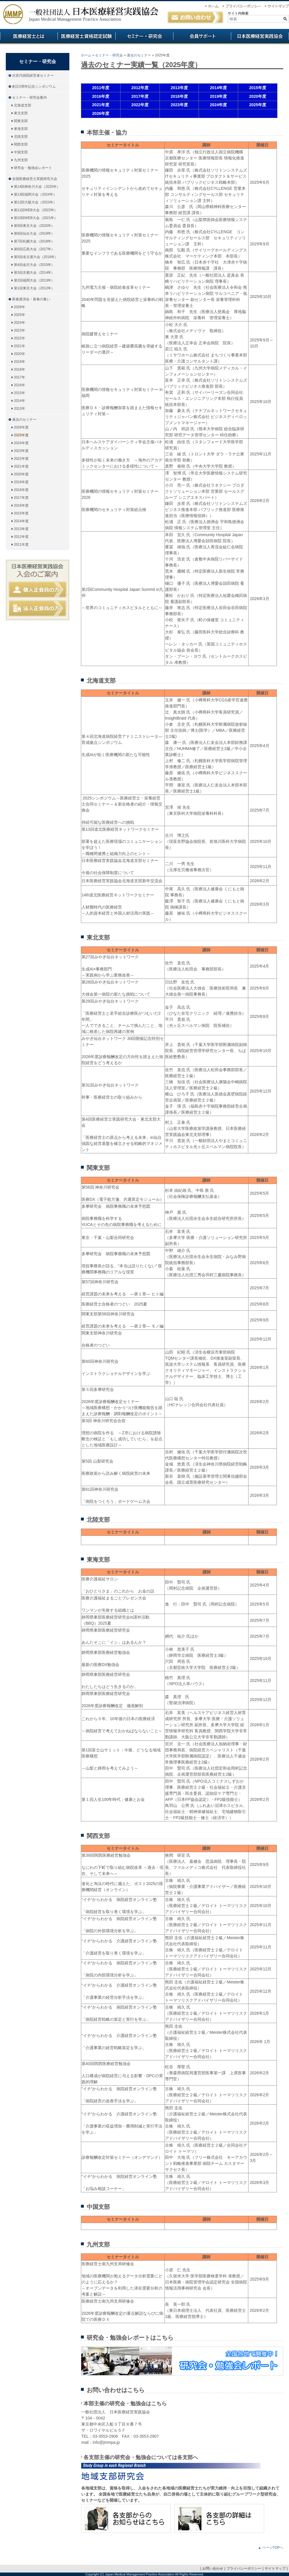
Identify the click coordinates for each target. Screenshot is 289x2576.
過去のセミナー (139, 55)
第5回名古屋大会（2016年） (36, 257)
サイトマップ (275, 2568)
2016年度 (21, 505)
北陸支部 (21, 137)
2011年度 (21, 545)
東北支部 (21, 113)
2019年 (19, 362)
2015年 (19, 393)
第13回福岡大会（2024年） (35, 194)
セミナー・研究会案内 (29, 97)
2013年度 (21, 529)
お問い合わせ (212, 2568)
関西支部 (21, 144)
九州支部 (21, 160)
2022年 (19, 338)
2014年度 (21, 521)
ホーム (86, 55)
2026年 (19, 307)
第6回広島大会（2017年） (34, 249)
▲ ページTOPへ (270, 2548)
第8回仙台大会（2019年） (34, 233)
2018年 (19, 369)
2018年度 (21, 490)
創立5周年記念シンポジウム (34, 86)
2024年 (19, 323)
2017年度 (21, 498)
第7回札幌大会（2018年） (34, 241)
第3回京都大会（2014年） (34, 273)
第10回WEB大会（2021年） (36, 218)
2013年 (19, 409)
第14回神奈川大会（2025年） (37, 187)
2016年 (19, 385)
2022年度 (21, 459)
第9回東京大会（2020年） (34, 226)
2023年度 (21, 451)
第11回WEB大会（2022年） (36, 210)
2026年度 (21, 427)
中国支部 (21, 152)
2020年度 (21, 474)
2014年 (19, 401)
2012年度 (21, 537)
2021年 (19, 346)
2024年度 (21, 443)
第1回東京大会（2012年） (34, 288)
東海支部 (21, 129)
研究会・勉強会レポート (33, 168)
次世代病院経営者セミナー (33, 75)
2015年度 (21, 513)
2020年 (19, 354)
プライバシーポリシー (244, 2568)
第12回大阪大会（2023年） (35, 202)
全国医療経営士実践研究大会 (34, 179)
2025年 (19, 315)
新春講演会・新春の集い (31, 299)
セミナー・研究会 (109, 55)
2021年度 (21, 466)
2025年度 (21, 435)
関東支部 (21, 121)
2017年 (19, 377)
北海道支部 (22, 105)
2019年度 (21, 482)
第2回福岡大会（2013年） (34, 280)
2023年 (19, 330)
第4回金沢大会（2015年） (34, 265)
